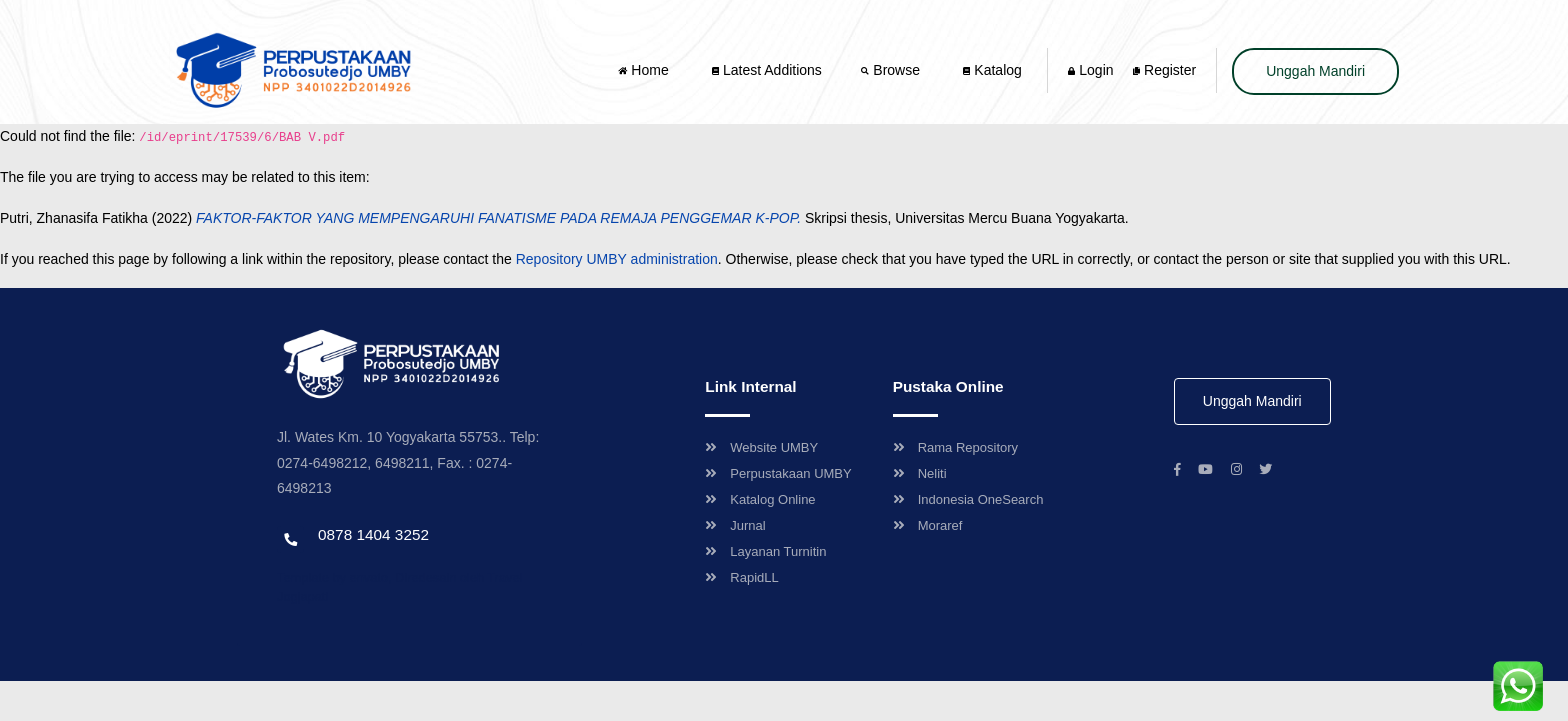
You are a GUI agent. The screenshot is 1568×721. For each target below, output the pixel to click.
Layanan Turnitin (765, 551)
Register (1164, 70)
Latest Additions (767, 70)
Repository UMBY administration (617, 259)
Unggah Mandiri (1315, 71)
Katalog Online (760, 499)
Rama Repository (955, 447)
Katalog (992, 70)
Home (645, 70)
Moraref (928, 525)
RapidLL (741, 577)
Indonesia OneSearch (968, 499)
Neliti (920, 473)
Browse (892, 70)
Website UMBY (761, 447)
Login (1090, 70)
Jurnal (735, 525)
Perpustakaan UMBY (778, 473)
